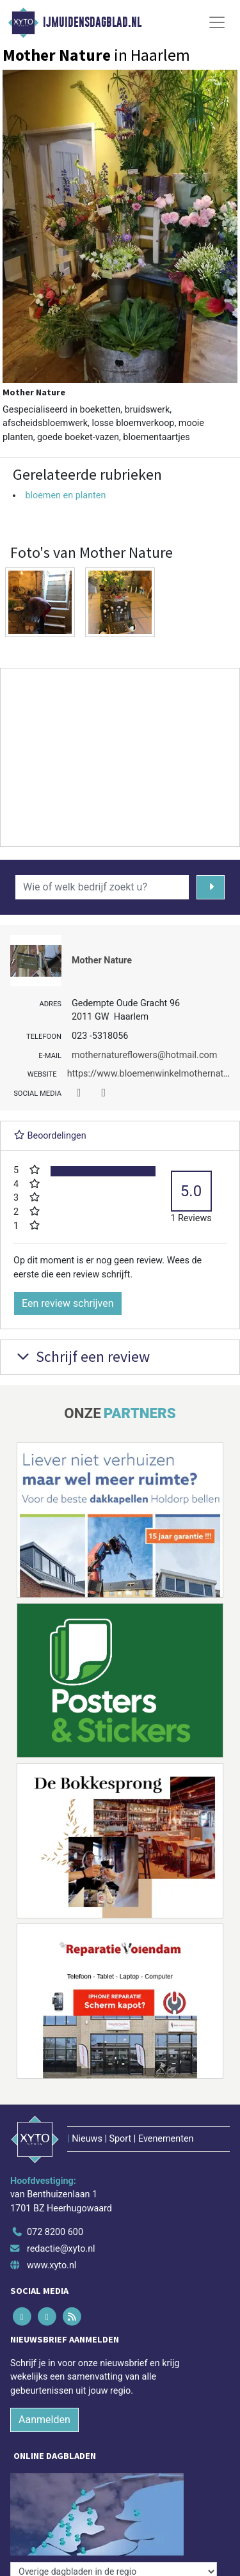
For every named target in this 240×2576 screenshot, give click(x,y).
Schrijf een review (81, 1356)
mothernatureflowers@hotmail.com (144, 1055)
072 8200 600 (55, 2232)
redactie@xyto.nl (61, 2248)
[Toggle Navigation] (217, 22)
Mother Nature (102, 960)
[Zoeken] (210, 887)
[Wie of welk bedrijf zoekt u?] (102, 887)
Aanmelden (44, 2420)
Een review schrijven (68, 1303)
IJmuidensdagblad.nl (92, 22)
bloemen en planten (65, 495)
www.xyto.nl (51, 2265)
